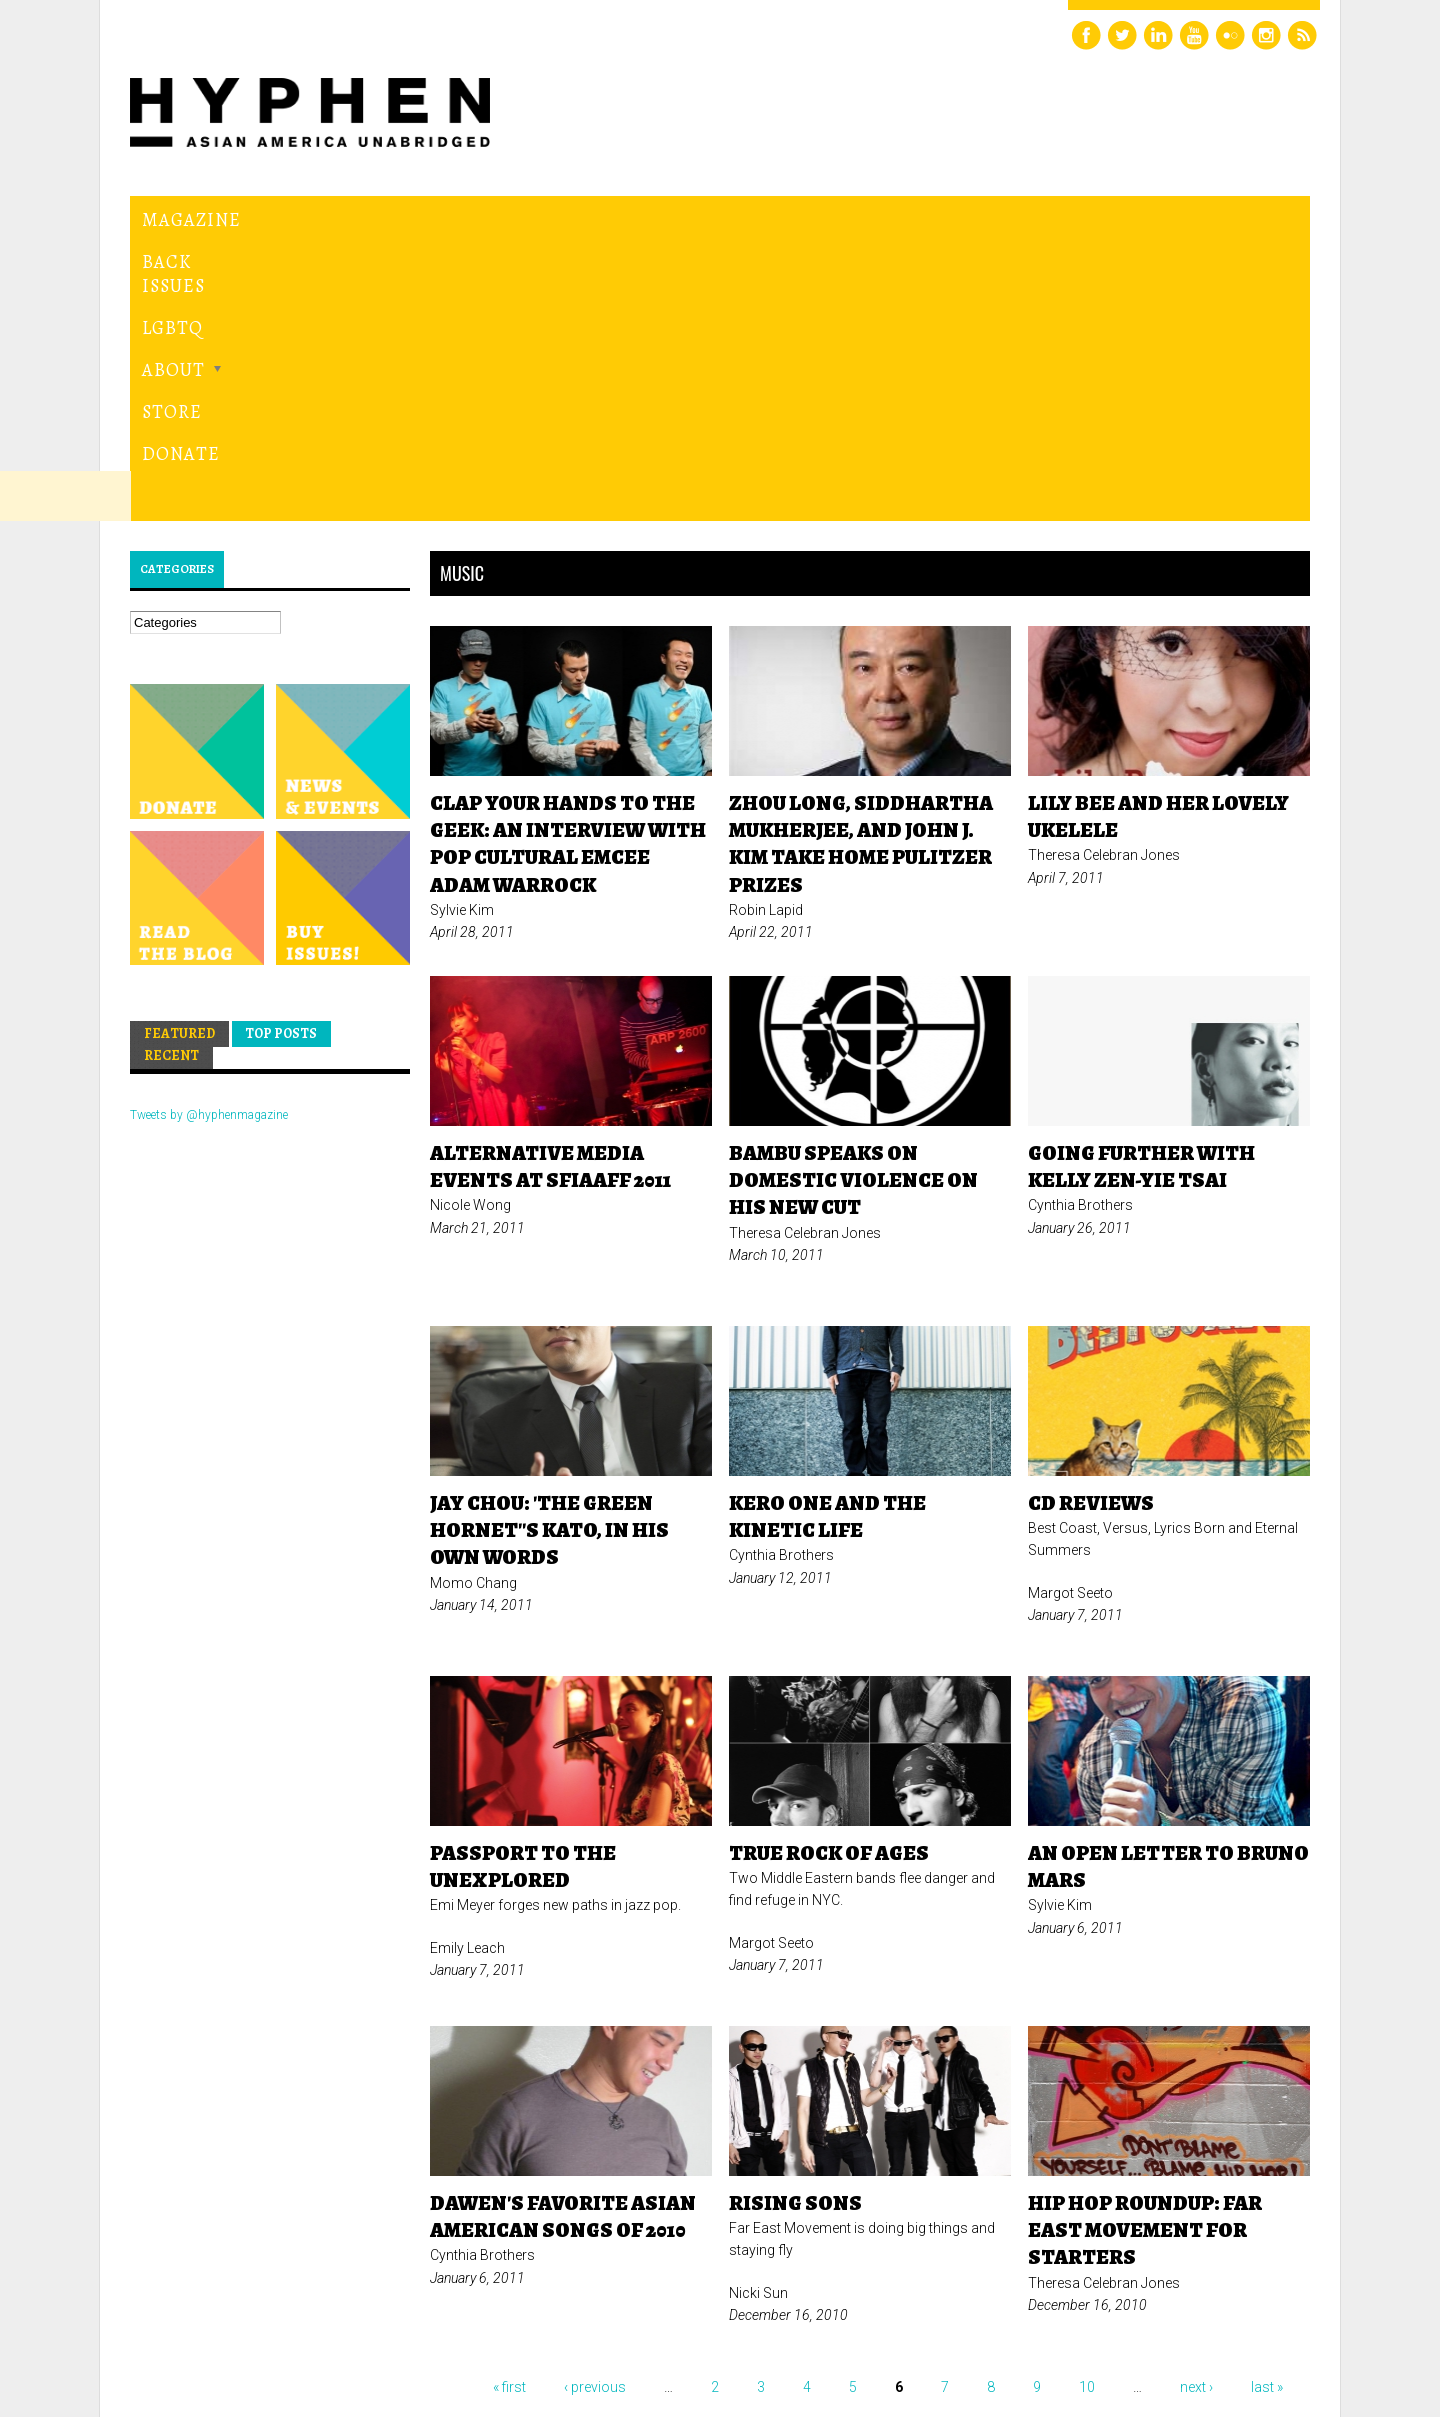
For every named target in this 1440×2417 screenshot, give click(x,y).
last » (1267, 2112)
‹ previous (595, 2112)
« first (509, 2112)
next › (1196, 2112)
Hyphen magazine (223, 2317)
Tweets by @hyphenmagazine (209, 840)
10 (1087, 2112)
